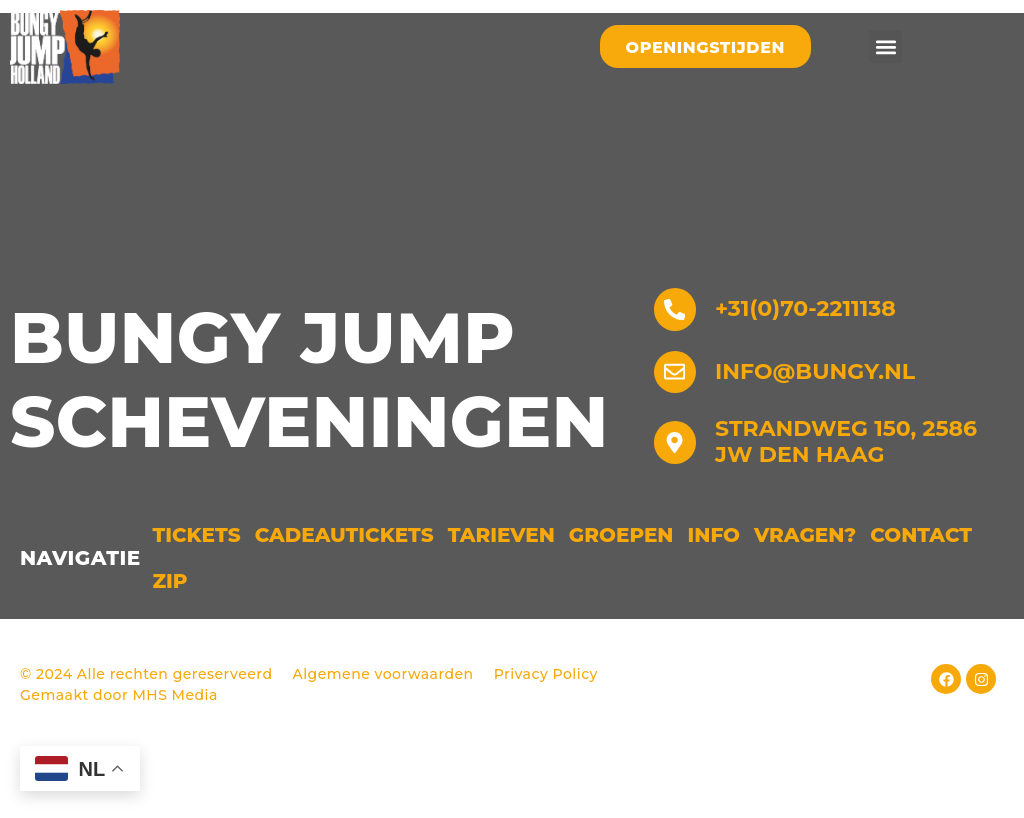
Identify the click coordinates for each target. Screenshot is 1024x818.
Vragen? (805, 587)
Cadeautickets (344, 587)
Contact (921, 587)
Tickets (197, 587)
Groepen (621, 587)
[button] (885, 46)
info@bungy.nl (821, 420)
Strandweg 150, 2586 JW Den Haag (852, 493)
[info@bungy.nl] (678, 421)
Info (714, 587)
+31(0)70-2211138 (811, 352)
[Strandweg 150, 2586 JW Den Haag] (678, 494)
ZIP (170, 633)
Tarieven (501, 587)
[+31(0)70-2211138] (678, 353)
